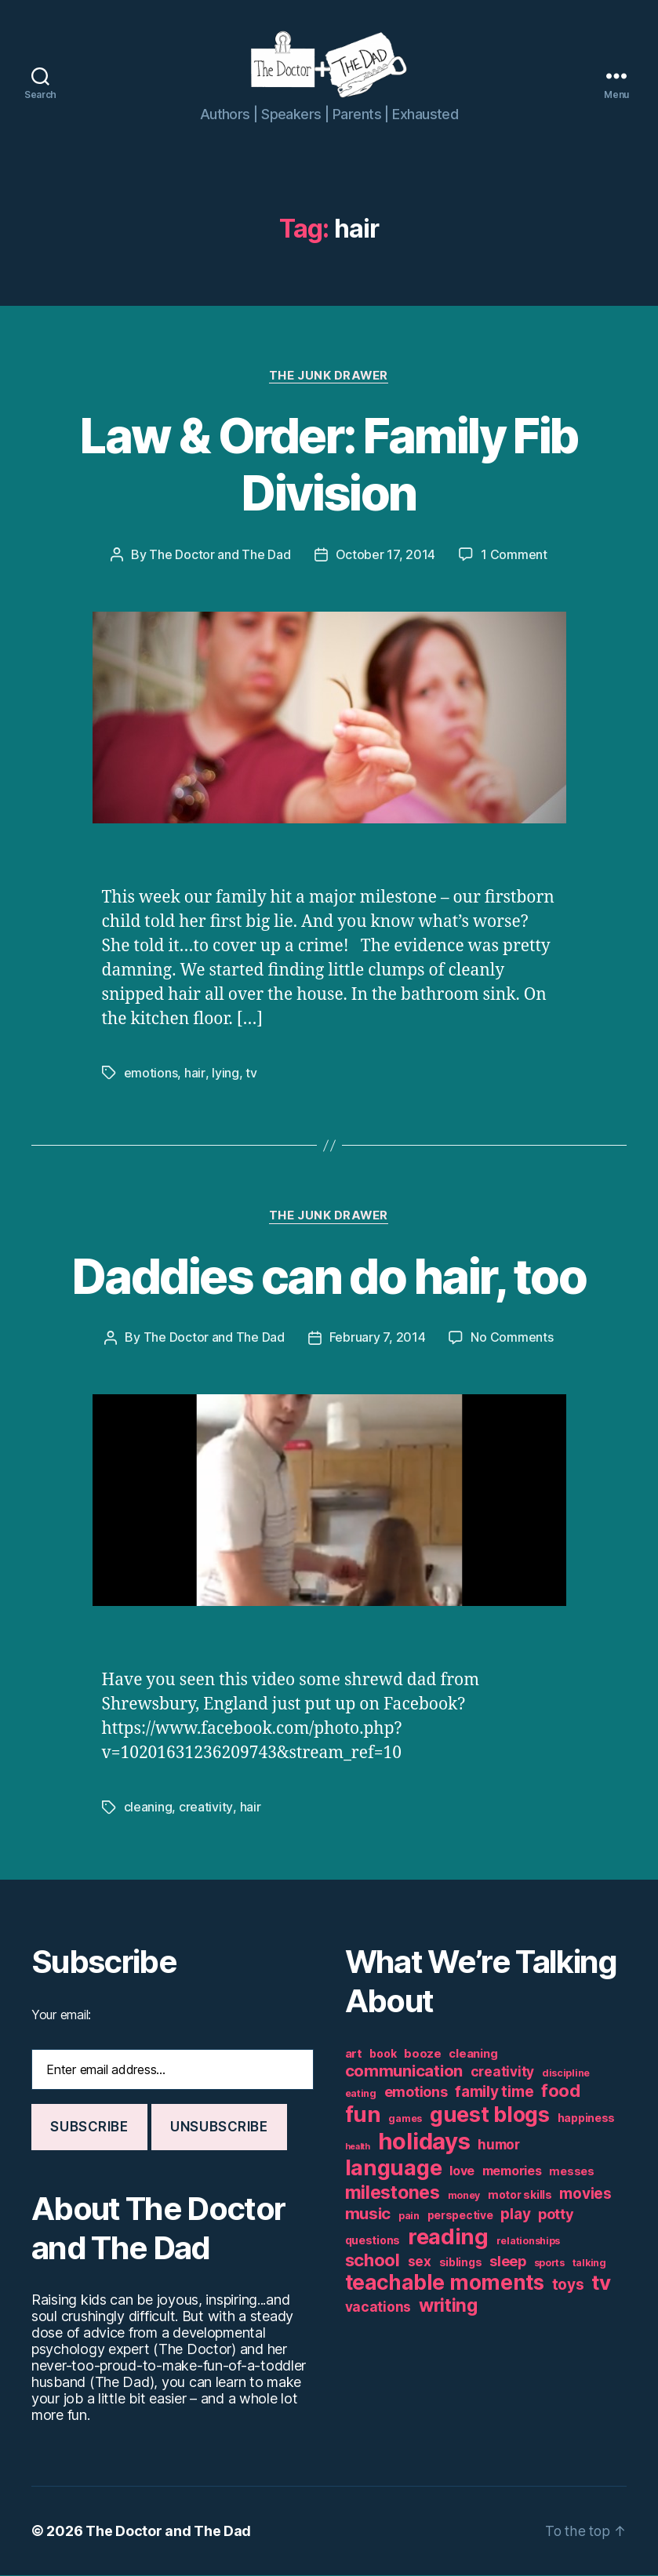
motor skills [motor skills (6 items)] (520, 2195)
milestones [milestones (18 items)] (392, 2193)
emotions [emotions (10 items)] (416, 2092)
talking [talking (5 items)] (589, 2263)
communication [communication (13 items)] (404, 2071)
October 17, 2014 (386, 557)
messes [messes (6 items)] (571, 2172)
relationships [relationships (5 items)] (528, 2241)
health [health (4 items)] (357, 2147)
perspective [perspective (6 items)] (460, 2216)
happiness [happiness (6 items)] (587, 2119)
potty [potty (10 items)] (556, 2215)
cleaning (148, 1808)
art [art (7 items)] (353, 2054)
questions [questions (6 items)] (373, 2241)
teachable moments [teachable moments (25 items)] (444, 2283)
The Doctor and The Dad (219, 557)
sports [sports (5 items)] (549, 2263)
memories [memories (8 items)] (512, 2171)
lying (224, 1075)
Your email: (61, 2015)
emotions (151, 1075)
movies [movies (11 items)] (585, 2194)
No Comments (512, 1339)
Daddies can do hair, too (329, 1278)
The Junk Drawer (329, 378)
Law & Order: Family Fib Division (329, 466)
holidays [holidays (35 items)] (424, 2142)
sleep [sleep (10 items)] (507, 2262)
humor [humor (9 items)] (499, 2145)
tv (250, 1075)
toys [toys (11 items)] (568, 2285)
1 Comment (514, 557)
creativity (205, 1808)
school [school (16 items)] (372, 2261)
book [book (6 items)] (382, 2054)
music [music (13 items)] (368, 2214)
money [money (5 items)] (464, 2196)
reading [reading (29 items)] (448, 2237)
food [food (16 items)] (560, 2091)
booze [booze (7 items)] (423, 2054)
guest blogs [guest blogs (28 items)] (490, 2115)
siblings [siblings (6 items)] (460, 2263)
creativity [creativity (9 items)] (502, 2072)
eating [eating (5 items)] (360, 2094)
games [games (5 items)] (405, 2119)
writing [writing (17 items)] (448, 2306)
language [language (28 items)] (393, 2169)
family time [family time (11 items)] (494, 2093)
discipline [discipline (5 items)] (566, 2074)
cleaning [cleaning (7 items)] (473, 2054)
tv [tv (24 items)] (600, 2283)
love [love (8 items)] (461, 2171)
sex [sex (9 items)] (419, 2262)
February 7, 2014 (377, 1339)
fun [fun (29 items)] (363, 2115)
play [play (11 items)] (515, 2215)
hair (194, 1075)
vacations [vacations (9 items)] (378, 2307)
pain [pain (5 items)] (409, 2216)
